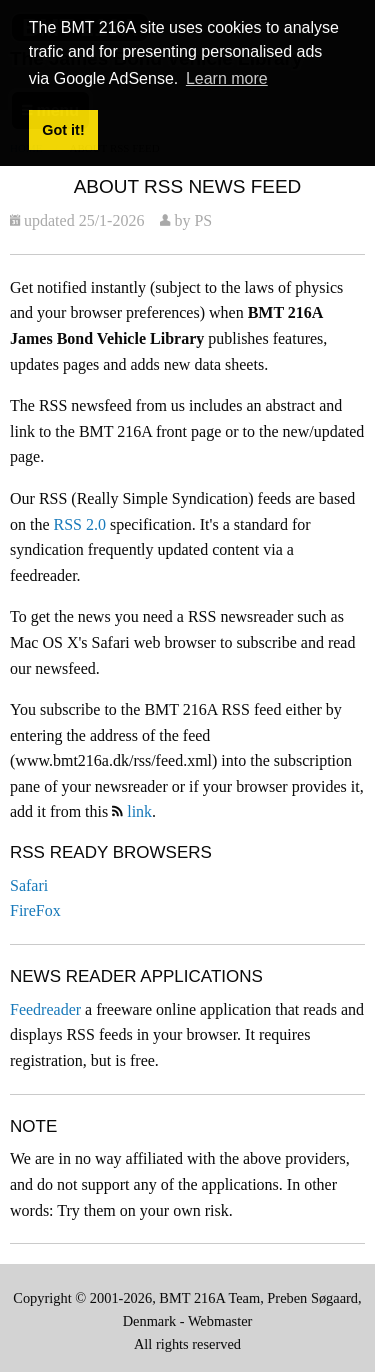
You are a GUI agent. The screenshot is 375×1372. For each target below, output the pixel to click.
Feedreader (45, 1009)
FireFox (35, 910)
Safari (29, 885)
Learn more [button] (227, 78)
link (139, 811)
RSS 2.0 (80, 524)
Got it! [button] (63, 130)
